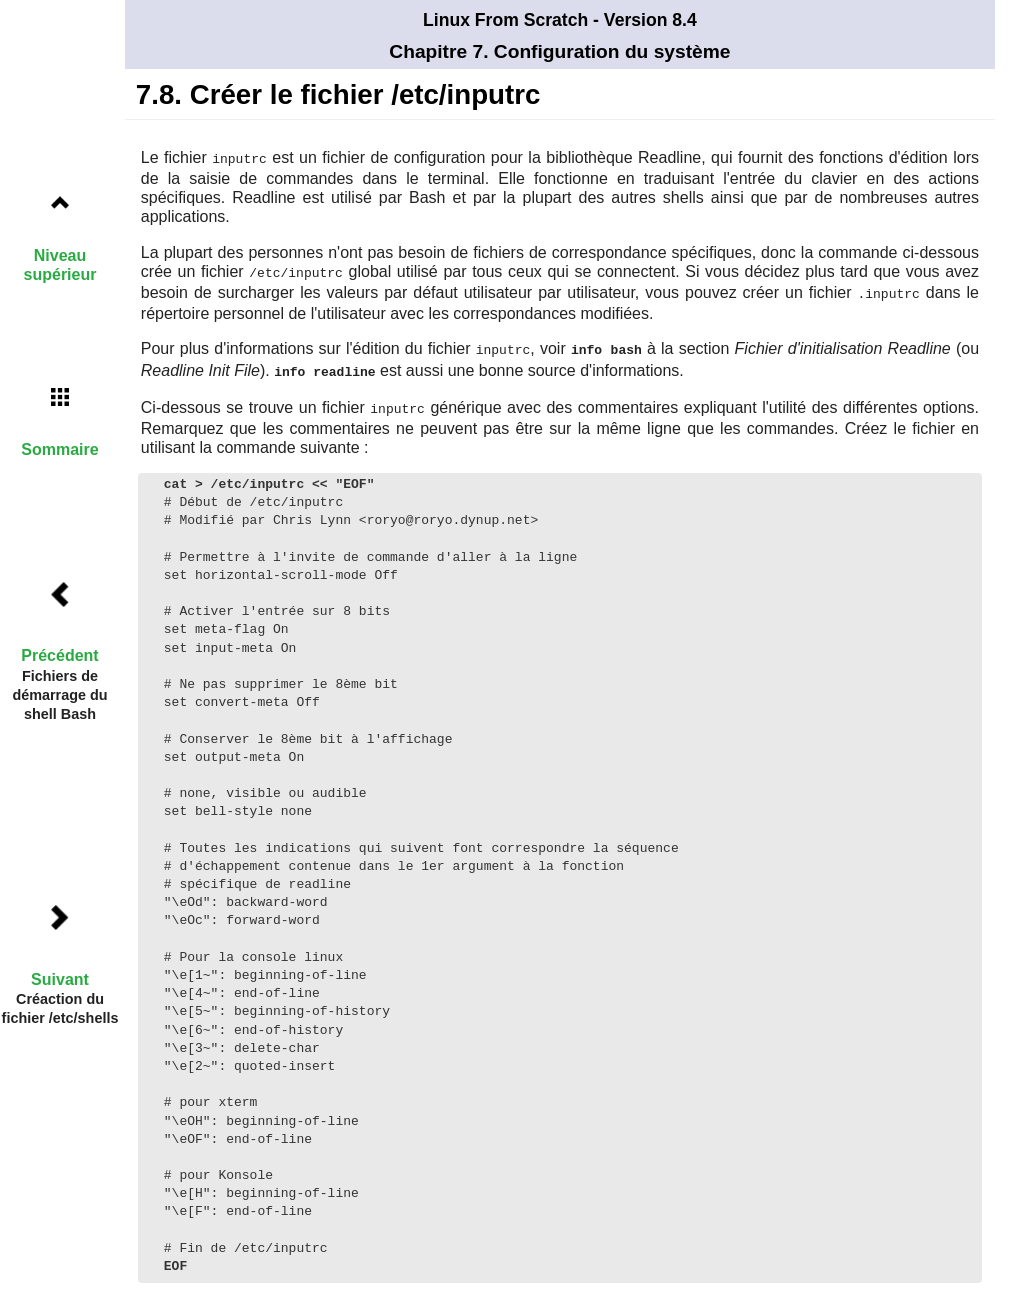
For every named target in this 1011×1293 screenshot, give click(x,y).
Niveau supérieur (60, 265)
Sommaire (59, 449)
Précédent (59, 655)
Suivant (60, 979)
